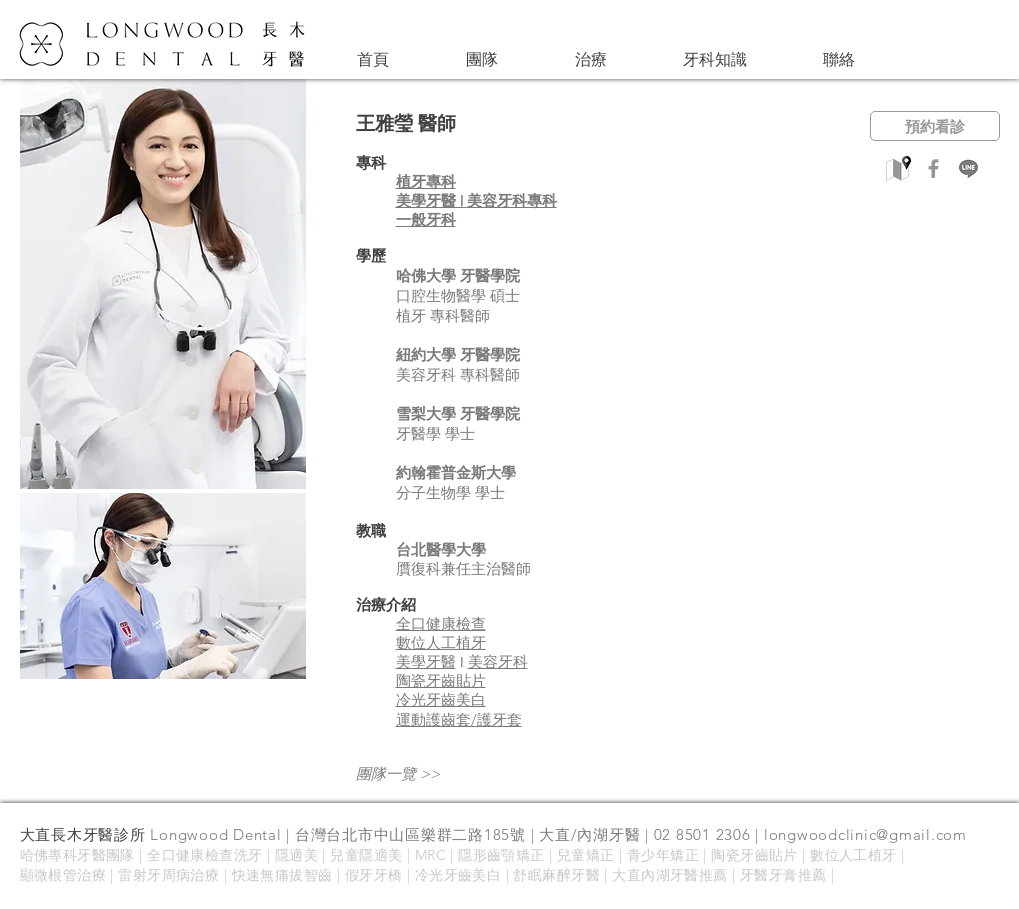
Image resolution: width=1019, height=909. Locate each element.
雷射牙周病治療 (168, 875)
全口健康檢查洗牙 (204, 855)
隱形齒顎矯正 (501, 855)
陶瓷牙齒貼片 (754, 855)
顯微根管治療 (63, 875)
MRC (433, 855)
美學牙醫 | (431, 200)
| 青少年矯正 (659, 855)
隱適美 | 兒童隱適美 (339, 855)
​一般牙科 (426, 219)
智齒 (318, 875)
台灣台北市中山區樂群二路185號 (410, 834)
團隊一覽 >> (398, 773)
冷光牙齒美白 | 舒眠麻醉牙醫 (510, 875)
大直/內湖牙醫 (589, 834)
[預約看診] (935, 126)
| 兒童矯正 (580, 855)
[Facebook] (933, 168)
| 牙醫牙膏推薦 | (781, 875)
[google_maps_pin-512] (898, 168)
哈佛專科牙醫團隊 (77, 855)
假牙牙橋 (374, 875)
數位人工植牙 (853, 855)
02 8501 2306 (702, 834)
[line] (968, 168)
